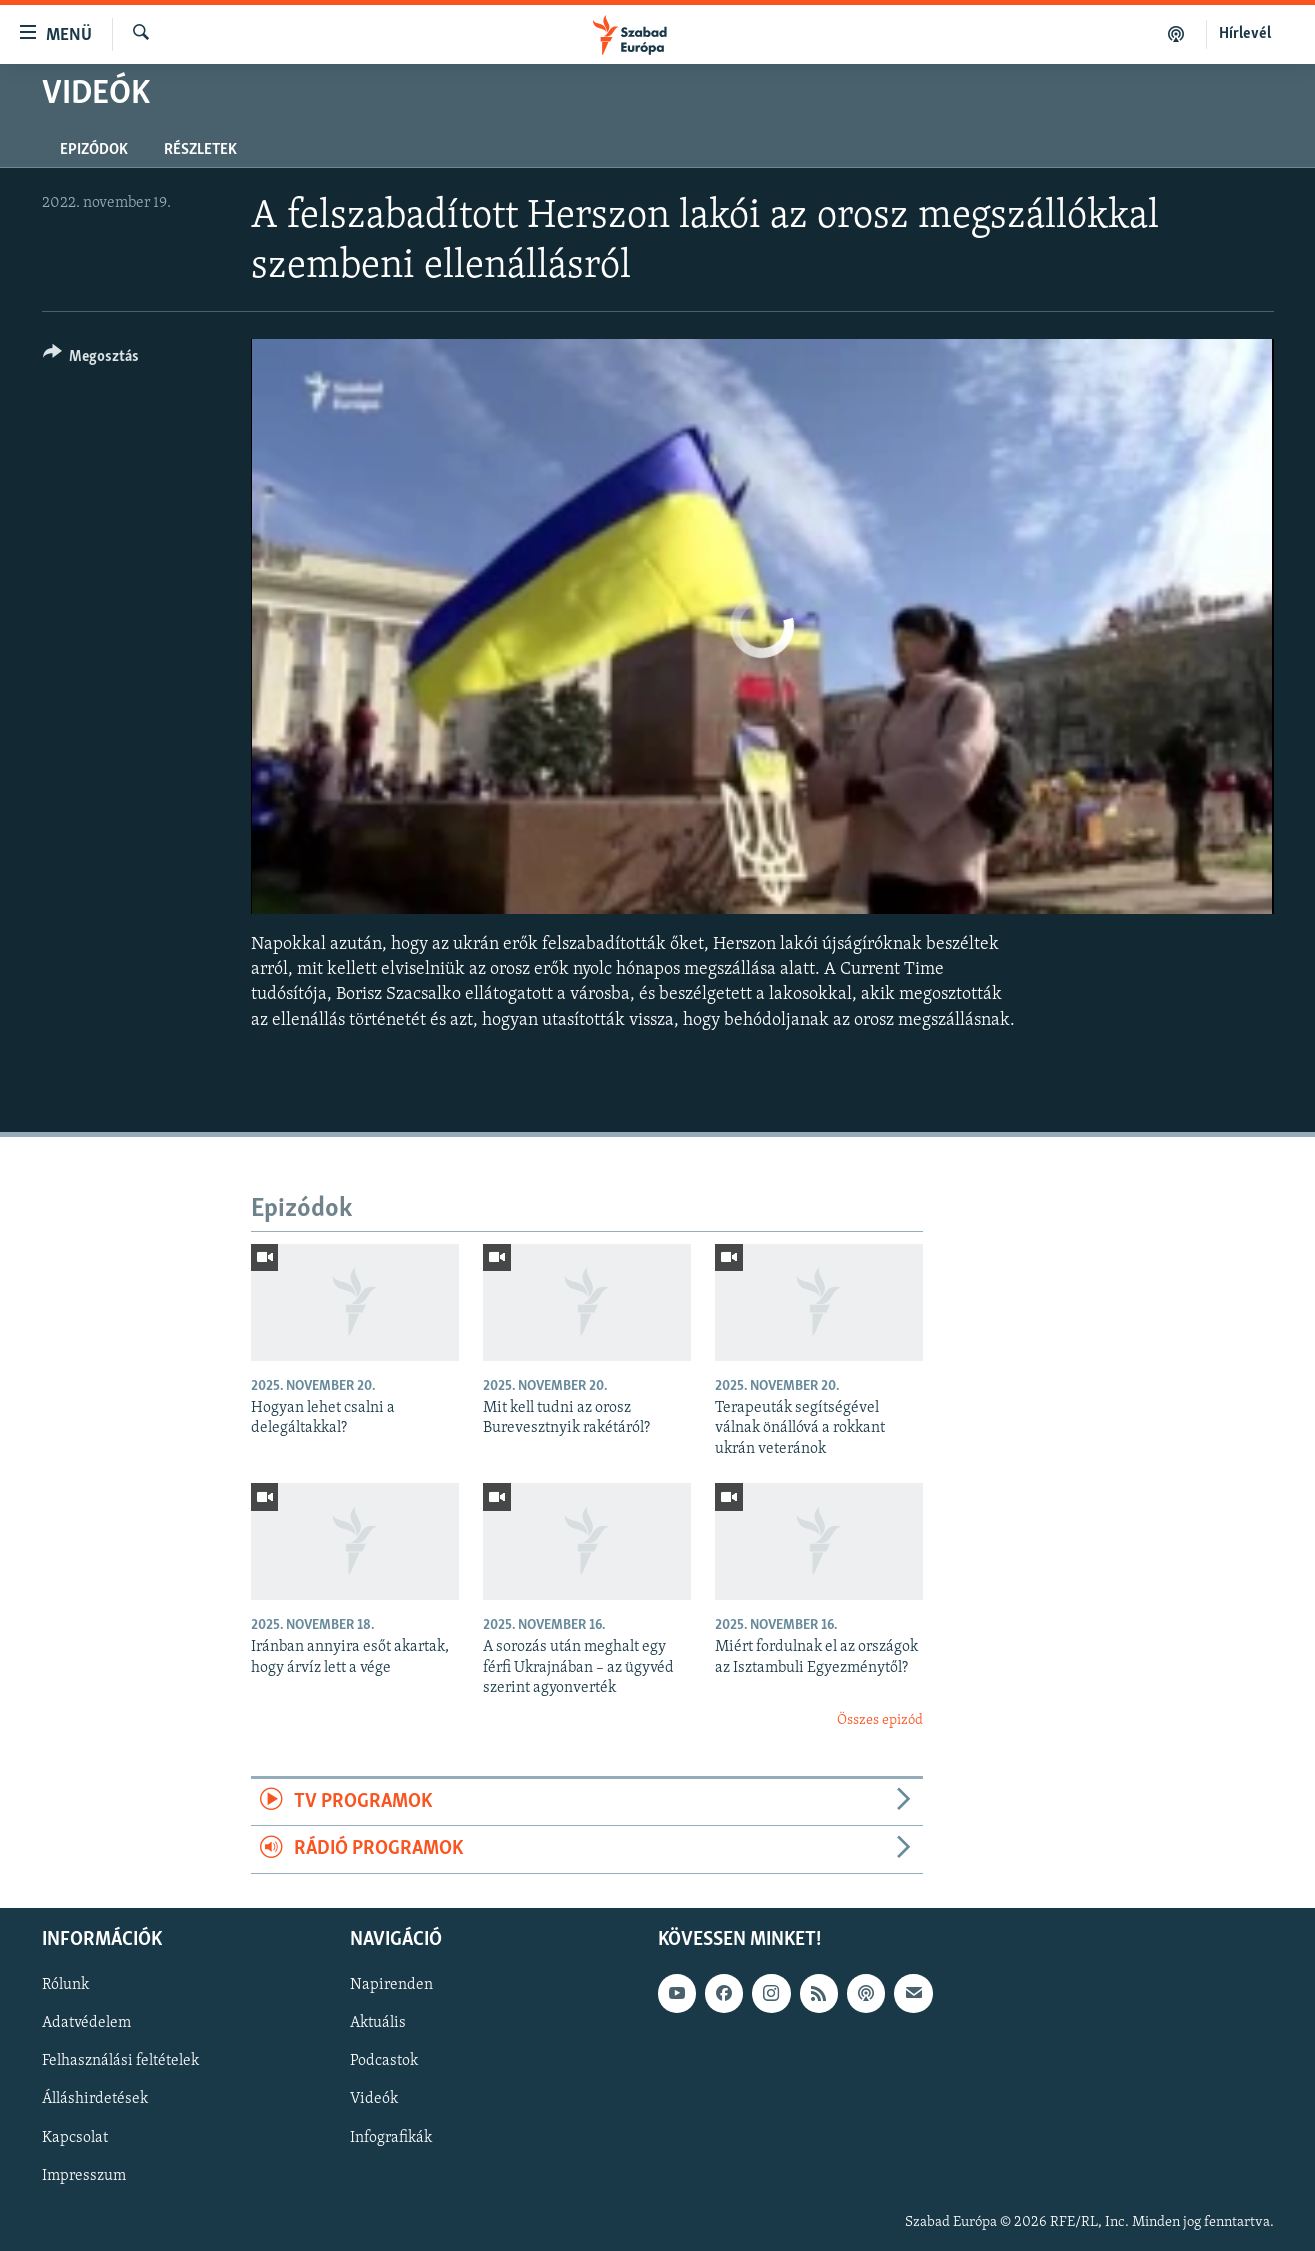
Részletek (200, 150)
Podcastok (384, 2061)
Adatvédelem (86, 2023)
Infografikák (391, 2137)
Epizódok (94, 150)
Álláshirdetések (95, 2099)
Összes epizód (880, 1720)
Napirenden (391, 1985)
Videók (374, 2099)
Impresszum (84, 2175)
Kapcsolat (75, 2137)
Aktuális (378, 2023)
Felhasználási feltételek (120, 2061)
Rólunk (65, 1985)
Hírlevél (1245, 34)
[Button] (91, 359)
